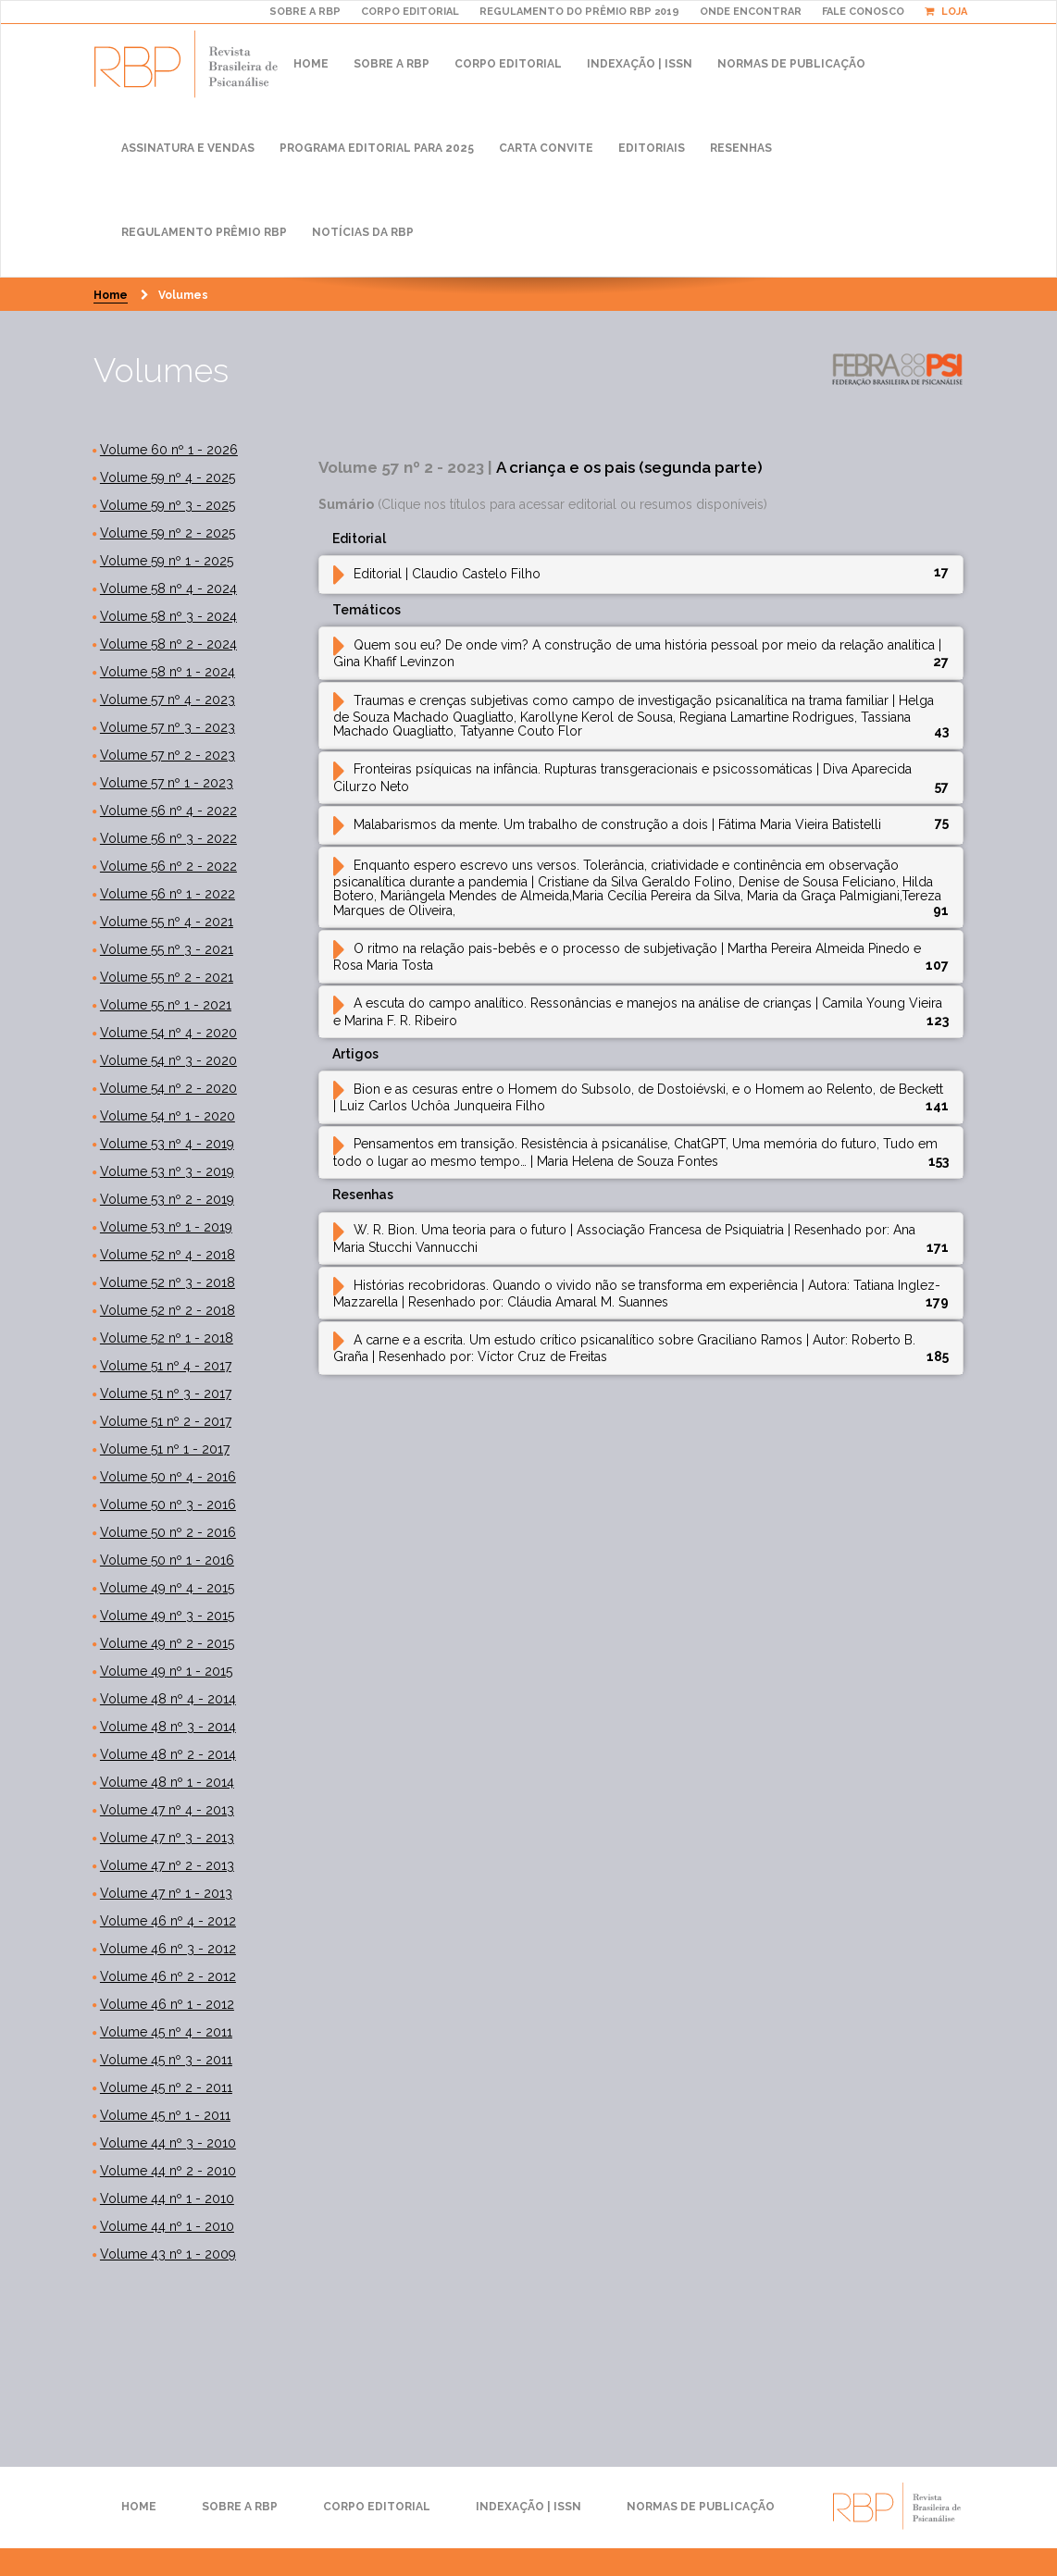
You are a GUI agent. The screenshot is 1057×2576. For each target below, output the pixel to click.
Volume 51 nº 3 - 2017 (165, 1393)
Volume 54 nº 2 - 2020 (168, 1088)
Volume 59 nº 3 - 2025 (167, 505)
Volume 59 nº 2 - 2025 (167, 533)
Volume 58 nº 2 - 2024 (168, 644)
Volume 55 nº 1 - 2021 (165, 1004)
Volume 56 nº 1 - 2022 (167, 893)
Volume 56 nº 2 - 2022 (168, 866)
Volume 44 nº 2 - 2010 (168, 2170)
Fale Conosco (863, 12)
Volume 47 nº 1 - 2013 (166, 1893)
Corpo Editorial (508, 63)
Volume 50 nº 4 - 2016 (168, 1476)
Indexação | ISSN (639, 63)
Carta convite (546, 148)
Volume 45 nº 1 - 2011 (165, 2115)
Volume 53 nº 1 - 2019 (166, 1227)
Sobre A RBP (305, 12)
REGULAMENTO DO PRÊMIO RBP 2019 (579, 12)
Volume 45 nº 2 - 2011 (166, 2087)
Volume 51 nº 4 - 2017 (165, 1365)
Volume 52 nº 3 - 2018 (167, 1282)
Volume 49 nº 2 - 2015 (167, 1643)
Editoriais (651, 148)
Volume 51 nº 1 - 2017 (165, 1449)
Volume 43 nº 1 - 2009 (168, 2254)
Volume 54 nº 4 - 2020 (168, 1032)
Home (311, 63)
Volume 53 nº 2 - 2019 (167, 1199)
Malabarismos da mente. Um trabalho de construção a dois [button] (607, 824)
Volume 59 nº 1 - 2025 (166, 560)
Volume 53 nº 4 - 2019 (167, 1143)
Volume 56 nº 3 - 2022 (168, 838)
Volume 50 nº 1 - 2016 (167, 1560)
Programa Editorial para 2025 (377, 148)
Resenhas (741, 148)
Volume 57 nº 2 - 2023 (167, 755)
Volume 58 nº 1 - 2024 (167, 671)
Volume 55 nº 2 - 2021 (166, 977)
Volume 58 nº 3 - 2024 (168, 616)
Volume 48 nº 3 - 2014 (168, 1726)
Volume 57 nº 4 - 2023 (167, 699)
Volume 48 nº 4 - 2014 (168, 1698)
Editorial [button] (437, 573)
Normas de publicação (791, 63)
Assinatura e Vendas (188, 148)
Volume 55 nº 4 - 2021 (166, 921)
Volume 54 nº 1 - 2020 (167, 1115)
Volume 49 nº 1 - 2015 (166, 1671)
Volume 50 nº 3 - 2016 (168, 1504)
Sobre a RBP (391, 63)
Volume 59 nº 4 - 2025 (167, 477)
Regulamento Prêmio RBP (204, 232)
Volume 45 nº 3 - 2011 (166, 2059)
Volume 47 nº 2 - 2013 (167, 1865)
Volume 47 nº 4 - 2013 (167, 1809)
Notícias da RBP (363, 232)
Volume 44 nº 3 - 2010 (168, 2143)
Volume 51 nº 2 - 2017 (165, 1421)
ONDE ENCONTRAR (751, 12)
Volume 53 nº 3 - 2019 (167, 1171)
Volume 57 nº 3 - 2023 (167, 727)
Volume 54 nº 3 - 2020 (168, 1060)
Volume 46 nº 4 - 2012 (168, 1920)
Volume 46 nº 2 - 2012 (168, 1976)
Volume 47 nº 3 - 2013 (167, 1837)
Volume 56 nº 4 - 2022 (168, 810)
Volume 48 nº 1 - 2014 (167, 1782)
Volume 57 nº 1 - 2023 (166, 782)
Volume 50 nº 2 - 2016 (168, 1532)
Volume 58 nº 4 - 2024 (168, 588)
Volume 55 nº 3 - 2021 (166, 949)
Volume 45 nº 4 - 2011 (166, 2032)
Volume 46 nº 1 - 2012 (167, 2004)
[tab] (641, 574)
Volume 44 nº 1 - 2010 (167, 2198)
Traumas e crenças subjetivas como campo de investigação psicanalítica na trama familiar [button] (633, 716)
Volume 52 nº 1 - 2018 (166, 1338)
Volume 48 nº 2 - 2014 (168, 1754)
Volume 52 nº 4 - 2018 (167, 1254)
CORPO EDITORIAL (410, 12)
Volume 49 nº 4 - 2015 (167, 1587)
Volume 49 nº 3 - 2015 (167, 1615)
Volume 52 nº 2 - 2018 (167, 1310)
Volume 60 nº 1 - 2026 (169, 449)
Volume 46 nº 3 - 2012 (168, 1948)
